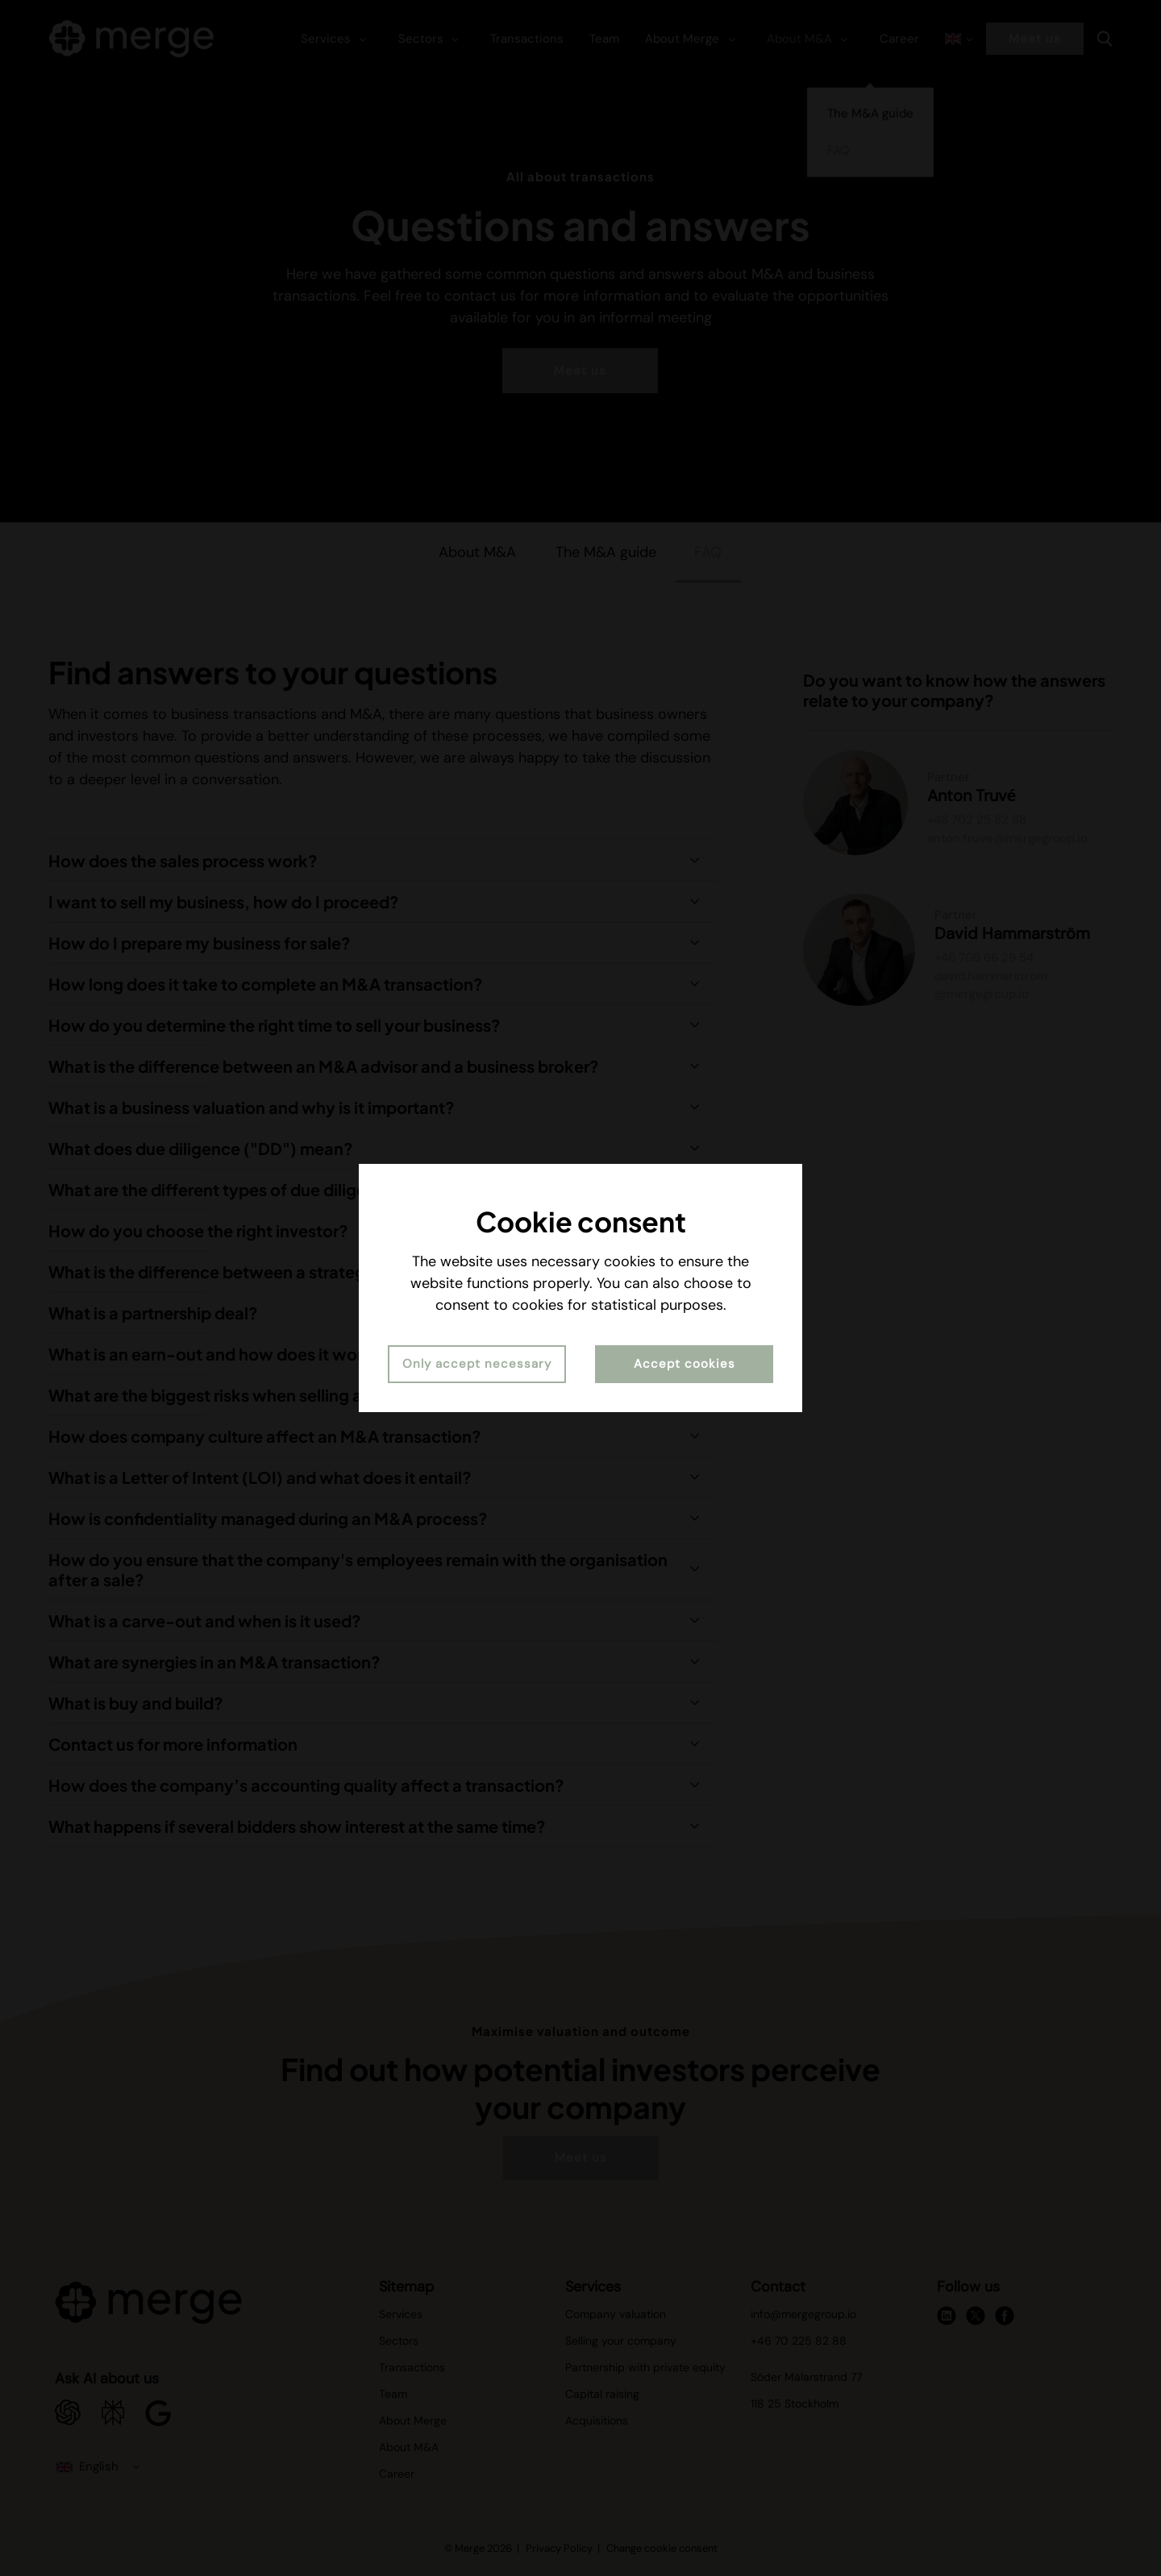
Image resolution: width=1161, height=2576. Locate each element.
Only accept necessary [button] (476, 1364)
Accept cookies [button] (684, 1364)
